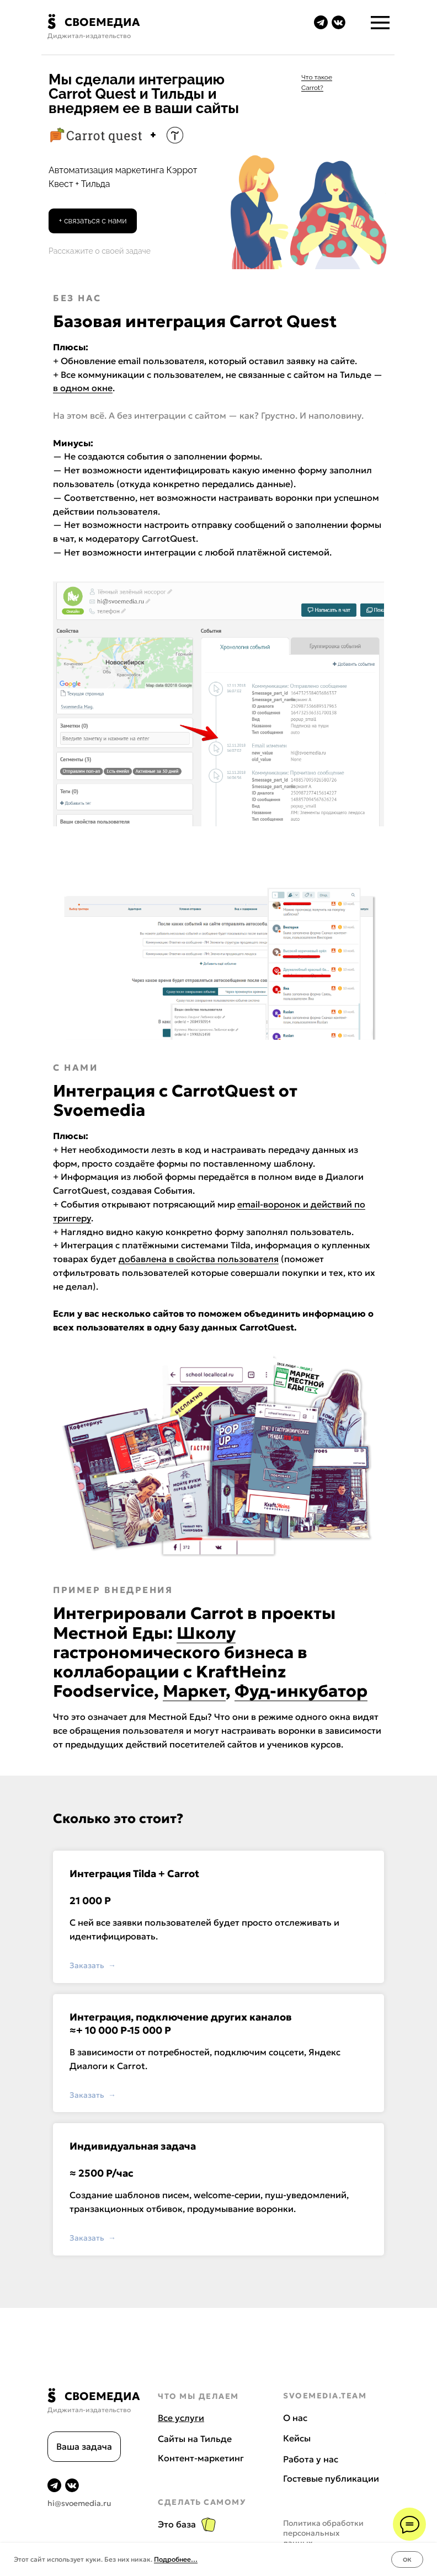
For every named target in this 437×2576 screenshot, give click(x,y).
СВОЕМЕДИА (102, 22)
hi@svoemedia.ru (79, 2503)
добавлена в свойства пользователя (199, 1258)
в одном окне (83, 387)
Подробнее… (176, 2559)
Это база (177, 2524)
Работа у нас (310, 2459)
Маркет (194, 1691)
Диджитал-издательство (89, 35)
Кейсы (297, 2438)
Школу (206, 1633)
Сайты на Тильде (195, 2438)
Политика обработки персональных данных (323, 2533)
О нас (295, 2417)
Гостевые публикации (331, 2478)
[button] (93, 221)
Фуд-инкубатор (301, 1691)
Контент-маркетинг (201, 2457)
